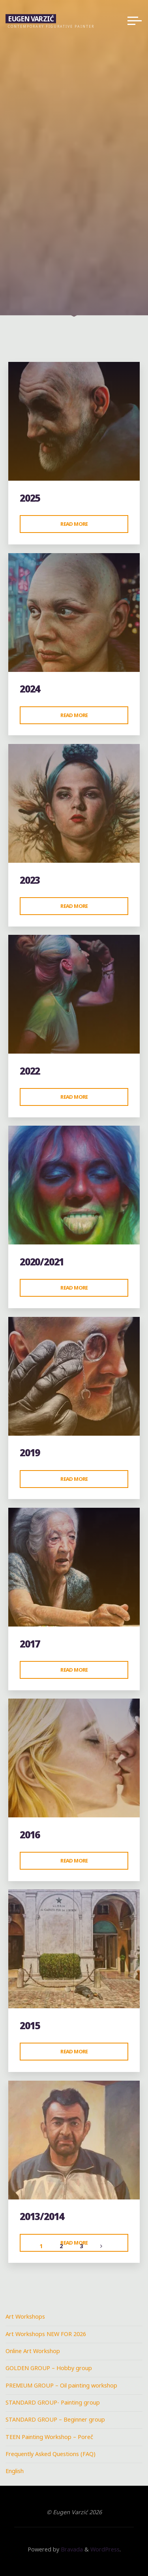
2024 (30, 688)
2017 (30, 1643)
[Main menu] (134, 21)
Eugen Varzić (31, 18)
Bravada (71, 2549)
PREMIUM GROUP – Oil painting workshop (61, 2385)
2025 (30, 497)
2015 (30, 2025)
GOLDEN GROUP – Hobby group (49, 2368)
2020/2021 (42, 1261)
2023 (30, 880)
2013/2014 (42, 2216)
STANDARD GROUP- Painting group (53, 2402)
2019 (30, 1452)
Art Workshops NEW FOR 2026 (46, 2334)
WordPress (105, 2549)
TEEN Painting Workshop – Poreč (49, 2437)
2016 (30, 1834)
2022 (30, 1070)
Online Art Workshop (33, 2351)
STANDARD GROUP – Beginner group (55, 2419)
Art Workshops (25, 2316)
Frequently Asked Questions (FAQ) (51, 2454)
